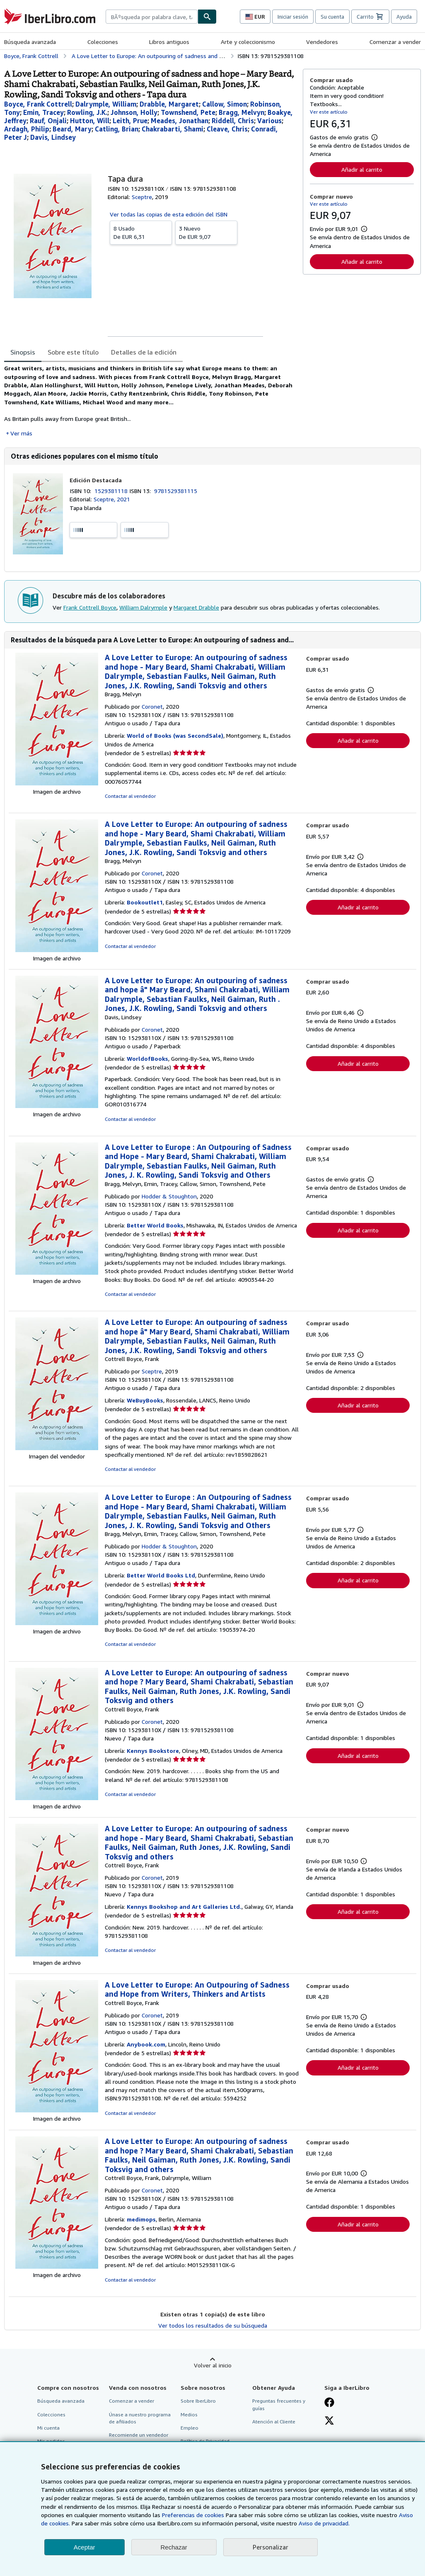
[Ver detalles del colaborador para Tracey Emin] (43, 112)
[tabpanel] (150, 400)
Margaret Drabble (196, 607)
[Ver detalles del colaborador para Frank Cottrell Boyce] (38, 104)
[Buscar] (207, 17)
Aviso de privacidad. (324, 2523)
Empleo (189, 2428)
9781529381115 (175, 490)
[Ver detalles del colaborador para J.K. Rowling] (87, 112)
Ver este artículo (329, 112)
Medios (189, 2414)
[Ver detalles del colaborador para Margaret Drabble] (169, 104)
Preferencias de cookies (193, 2514)
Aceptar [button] (84, 2547)
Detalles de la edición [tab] (143, 352)
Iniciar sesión (293, 16)
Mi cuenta (48, 2428)
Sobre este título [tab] (73, 352)
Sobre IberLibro (198, 2401)
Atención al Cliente (273, 2421)
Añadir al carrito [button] (361, 169)
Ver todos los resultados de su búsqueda (212, 2325)
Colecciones (102, 41)
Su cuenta (332, 16)
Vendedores (322, 41)
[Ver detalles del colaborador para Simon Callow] (224, 104)
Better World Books (155, 1225)
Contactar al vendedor (130, 796)
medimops (141, 2219)
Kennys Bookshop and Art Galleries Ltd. (184, 1906)
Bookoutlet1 (145, 902)
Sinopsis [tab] (22, 352)
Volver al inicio (213, 2365)
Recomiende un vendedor (138, 2435)
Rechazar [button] (174, 2547)
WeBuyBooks (145, 1400)
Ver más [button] (21, 433)
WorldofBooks (147, 1058)
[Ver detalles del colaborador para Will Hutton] (89, 121)
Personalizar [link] (270, 2547)
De (140, 232)
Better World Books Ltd (161, 1575)
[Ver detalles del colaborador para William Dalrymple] (105, 104)
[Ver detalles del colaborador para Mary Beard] (72, 129)
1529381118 (111, 490)
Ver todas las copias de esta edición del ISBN (168, 214)
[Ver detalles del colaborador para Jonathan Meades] (179, 121)
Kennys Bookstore (153, 1750)
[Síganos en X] (329, 2421)
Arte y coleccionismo (248, 41)
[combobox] (152, 17)
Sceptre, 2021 (112, 499)
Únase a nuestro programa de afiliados (140, 2418)
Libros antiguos (169, 41)
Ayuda (404, 16)
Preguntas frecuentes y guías (278, 2404)
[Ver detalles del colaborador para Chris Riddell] (233, 121)
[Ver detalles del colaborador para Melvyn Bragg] (241, 112)
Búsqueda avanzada (30, 41)
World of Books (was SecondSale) (175, 735)
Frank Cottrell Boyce (89, 607)
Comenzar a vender (395, 41)
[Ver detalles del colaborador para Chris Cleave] (227, 129)
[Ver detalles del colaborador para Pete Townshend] (188, 112)
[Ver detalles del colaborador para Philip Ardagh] (26, 129)
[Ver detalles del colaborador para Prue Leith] (130, 121)
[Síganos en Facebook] (329, 2403)
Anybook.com (146, 2044)
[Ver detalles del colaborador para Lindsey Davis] (53, 137)
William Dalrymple (143, 607)
